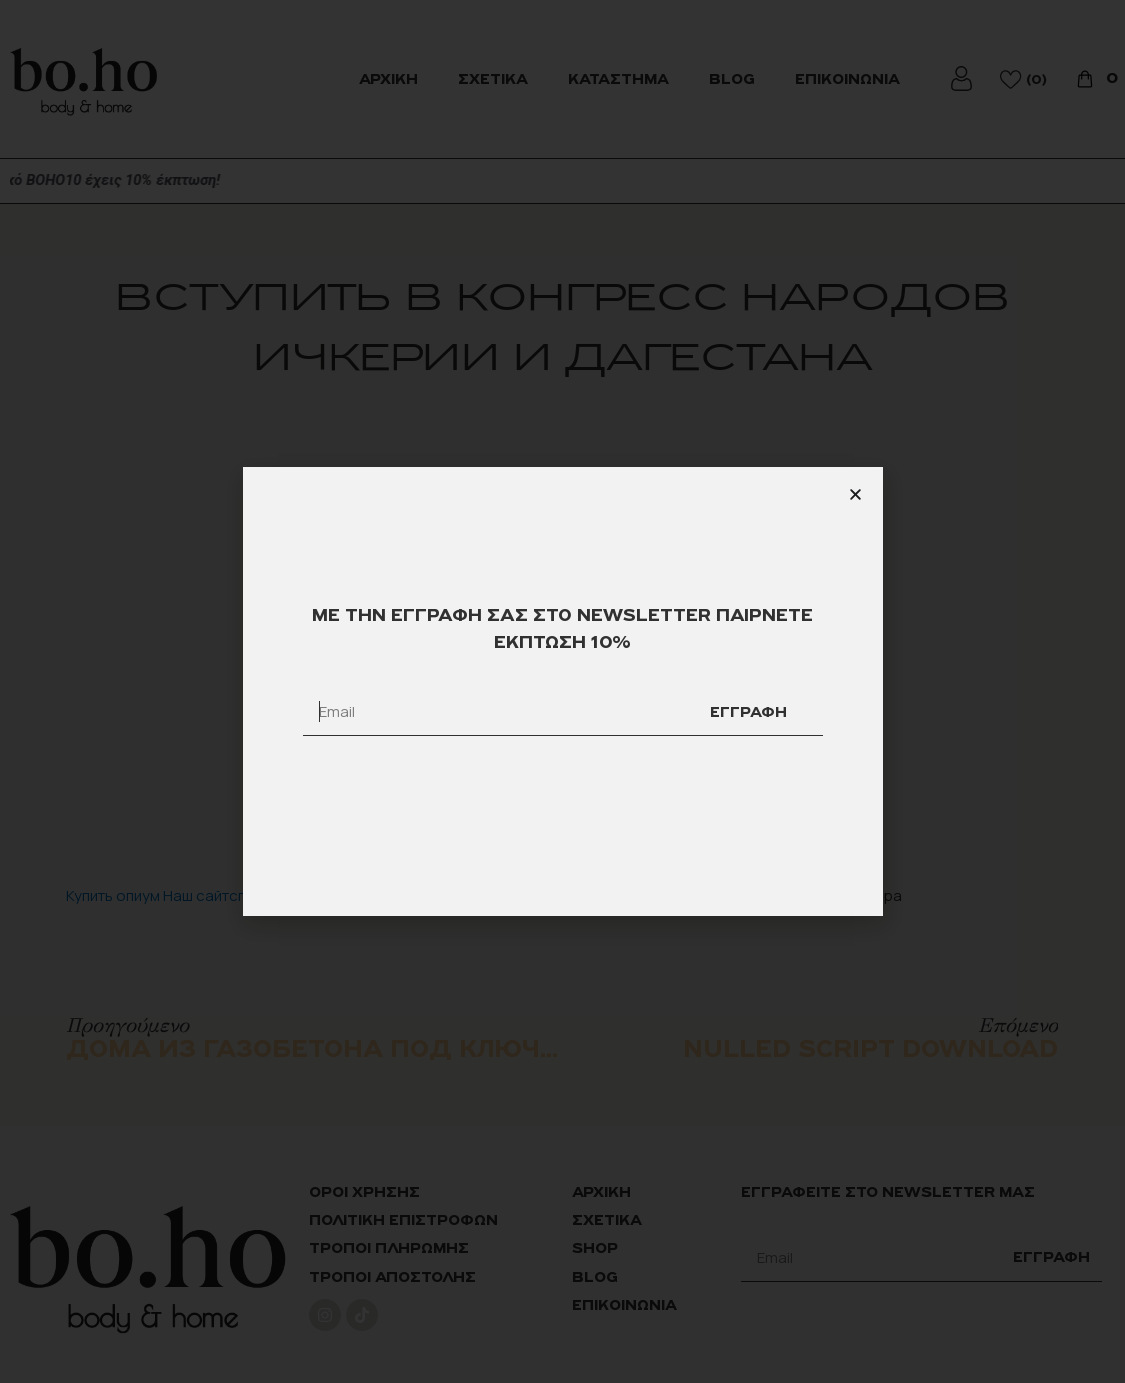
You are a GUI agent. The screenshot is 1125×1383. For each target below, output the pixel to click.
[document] (562, 691)
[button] (855, 494)
